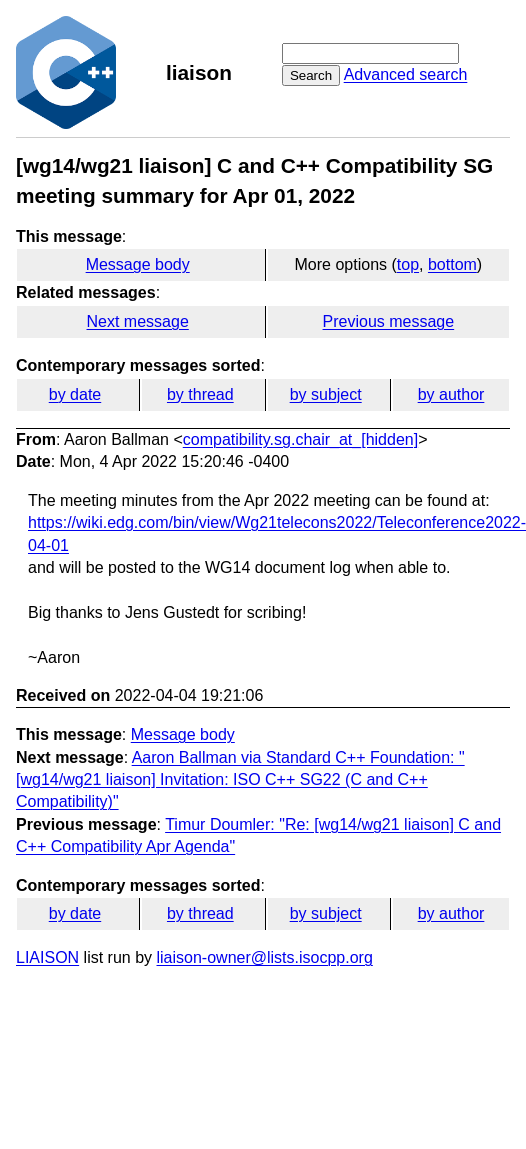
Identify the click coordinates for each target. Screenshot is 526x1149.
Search (311, 75)
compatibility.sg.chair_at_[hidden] (300, 439)
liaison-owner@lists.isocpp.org (265, 957)
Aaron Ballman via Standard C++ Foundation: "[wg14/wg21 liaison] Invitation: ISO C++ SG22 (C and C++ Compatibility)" (240, 780)
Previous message (389, 321)
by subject (326, 394)
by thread (200, 394)
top (408, 264)
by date (75, 394)
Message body (138, 264)
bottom (452, 264)
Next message (138, 321)
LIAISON (47, 957)
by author (451, 394)
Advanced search (406, 74)
